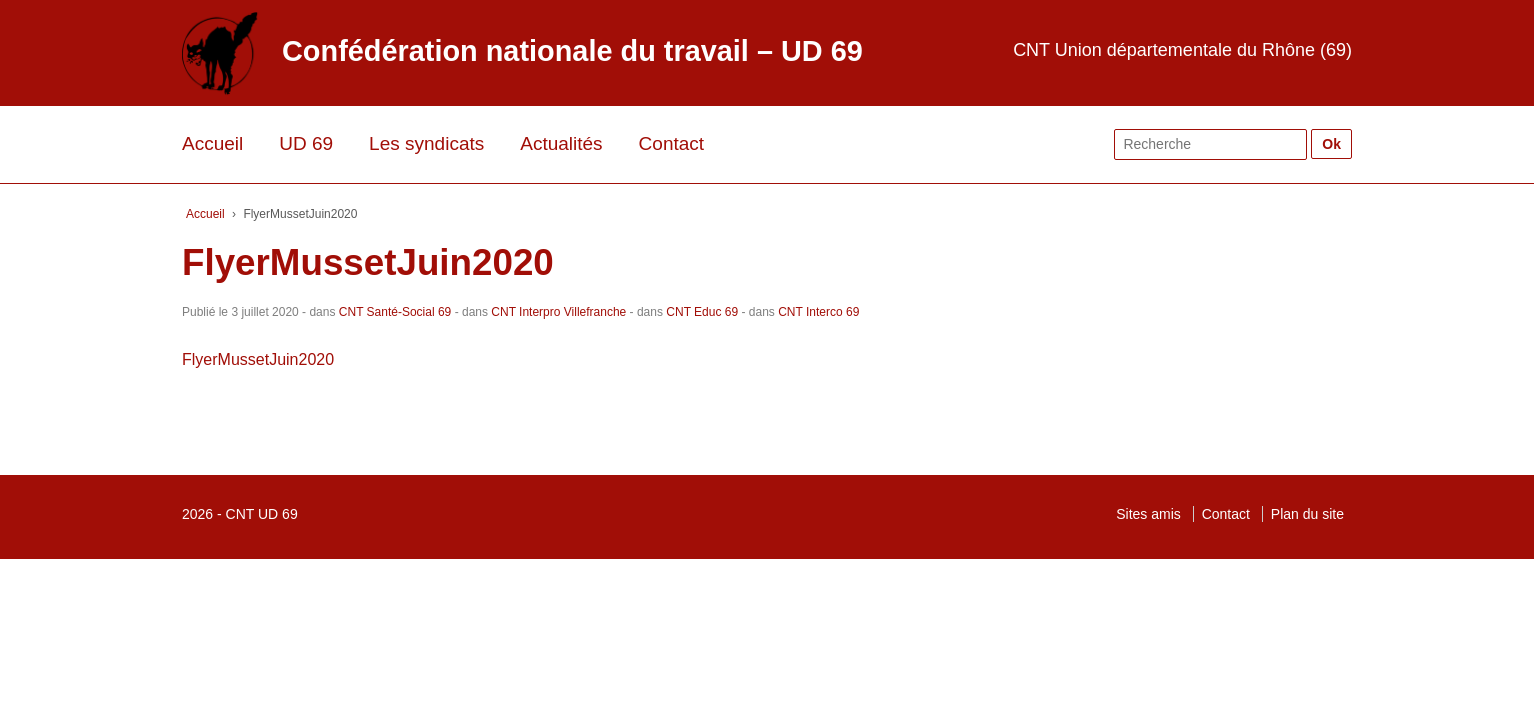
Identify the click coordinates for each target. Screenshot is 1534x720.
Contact (671, 143)
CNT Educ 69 (702, 312)
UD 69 (306, 143)
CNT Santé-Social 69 (395, 312)
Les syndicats (426, 143)
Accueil (212, 143)
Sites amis (1148, 514)
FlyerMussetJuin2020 (258, 359)
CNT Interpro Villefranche (558, 312)
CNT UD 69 (262, 514)
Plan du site (1307, 514)
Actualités (561, 143)
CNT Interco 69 (818, 312)
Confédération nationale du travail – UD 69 (572, 51)
